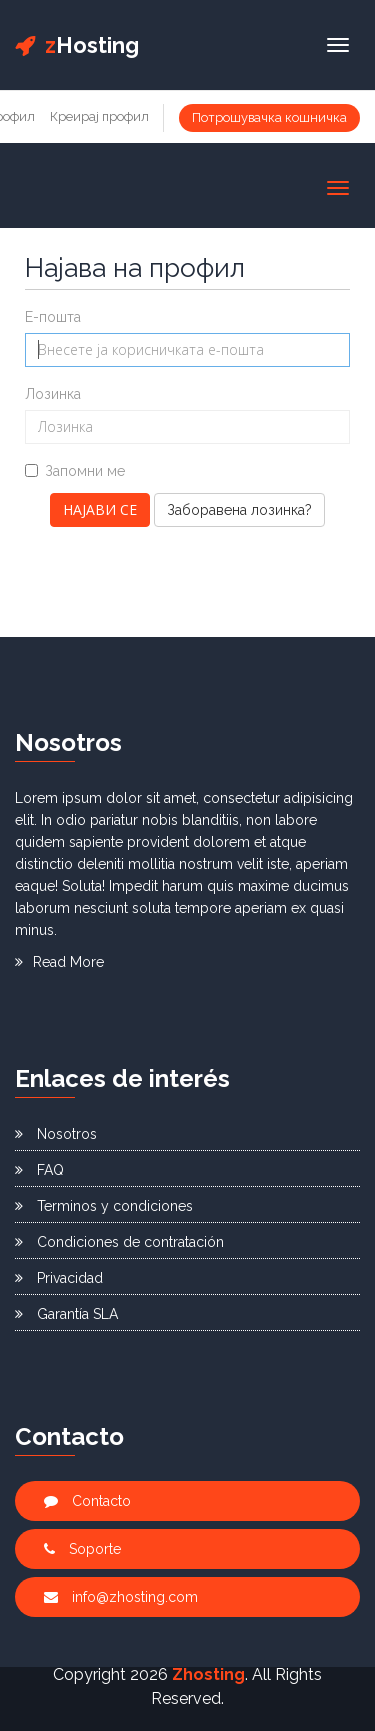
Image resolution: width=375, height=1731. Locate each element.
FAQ (39, 1170)
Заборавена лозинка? (239, 510)
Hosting (77, 45)
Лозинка (53, 394)
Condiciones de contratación (119, 1242)
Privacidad (59, 1278)
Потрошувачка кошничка (269, 117)
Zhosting (208, 1674)
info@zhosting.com (121, 1597)
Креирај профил (99, 116)
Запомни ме (75, 471)
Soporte (82, 1549)
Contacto (87, 1501)
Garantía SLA (66, 1314)
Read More (59, 962)
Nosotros (56, 1134)
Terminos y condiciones (104, 1206)
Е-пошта (53, 317)
